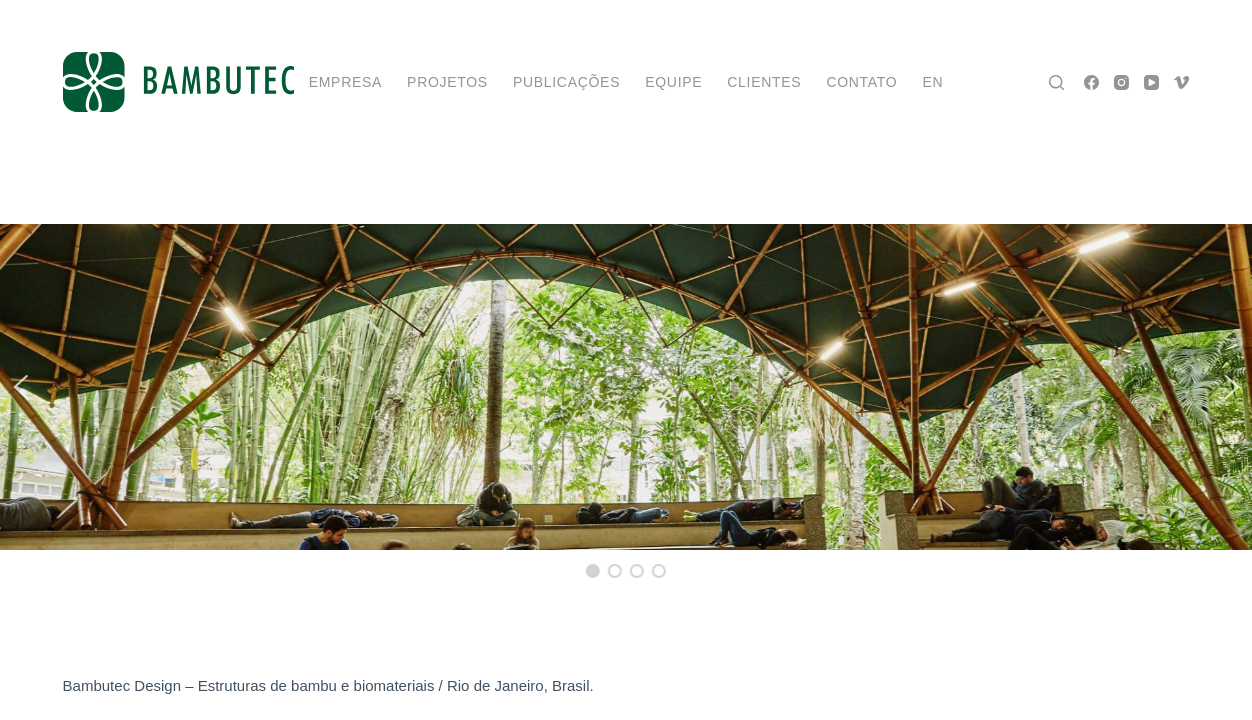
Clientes (764, 82)
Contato (861, 82)
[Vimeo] (1181, 82)
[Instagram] (1121, 82)
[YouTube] (1151, 82)
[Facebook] (1091, 82)
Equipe (673, 82)
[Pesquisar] (1056, 82)
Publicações (566, 82)
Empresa (345, 82)
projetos (447, 82)
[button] (20, 387)
